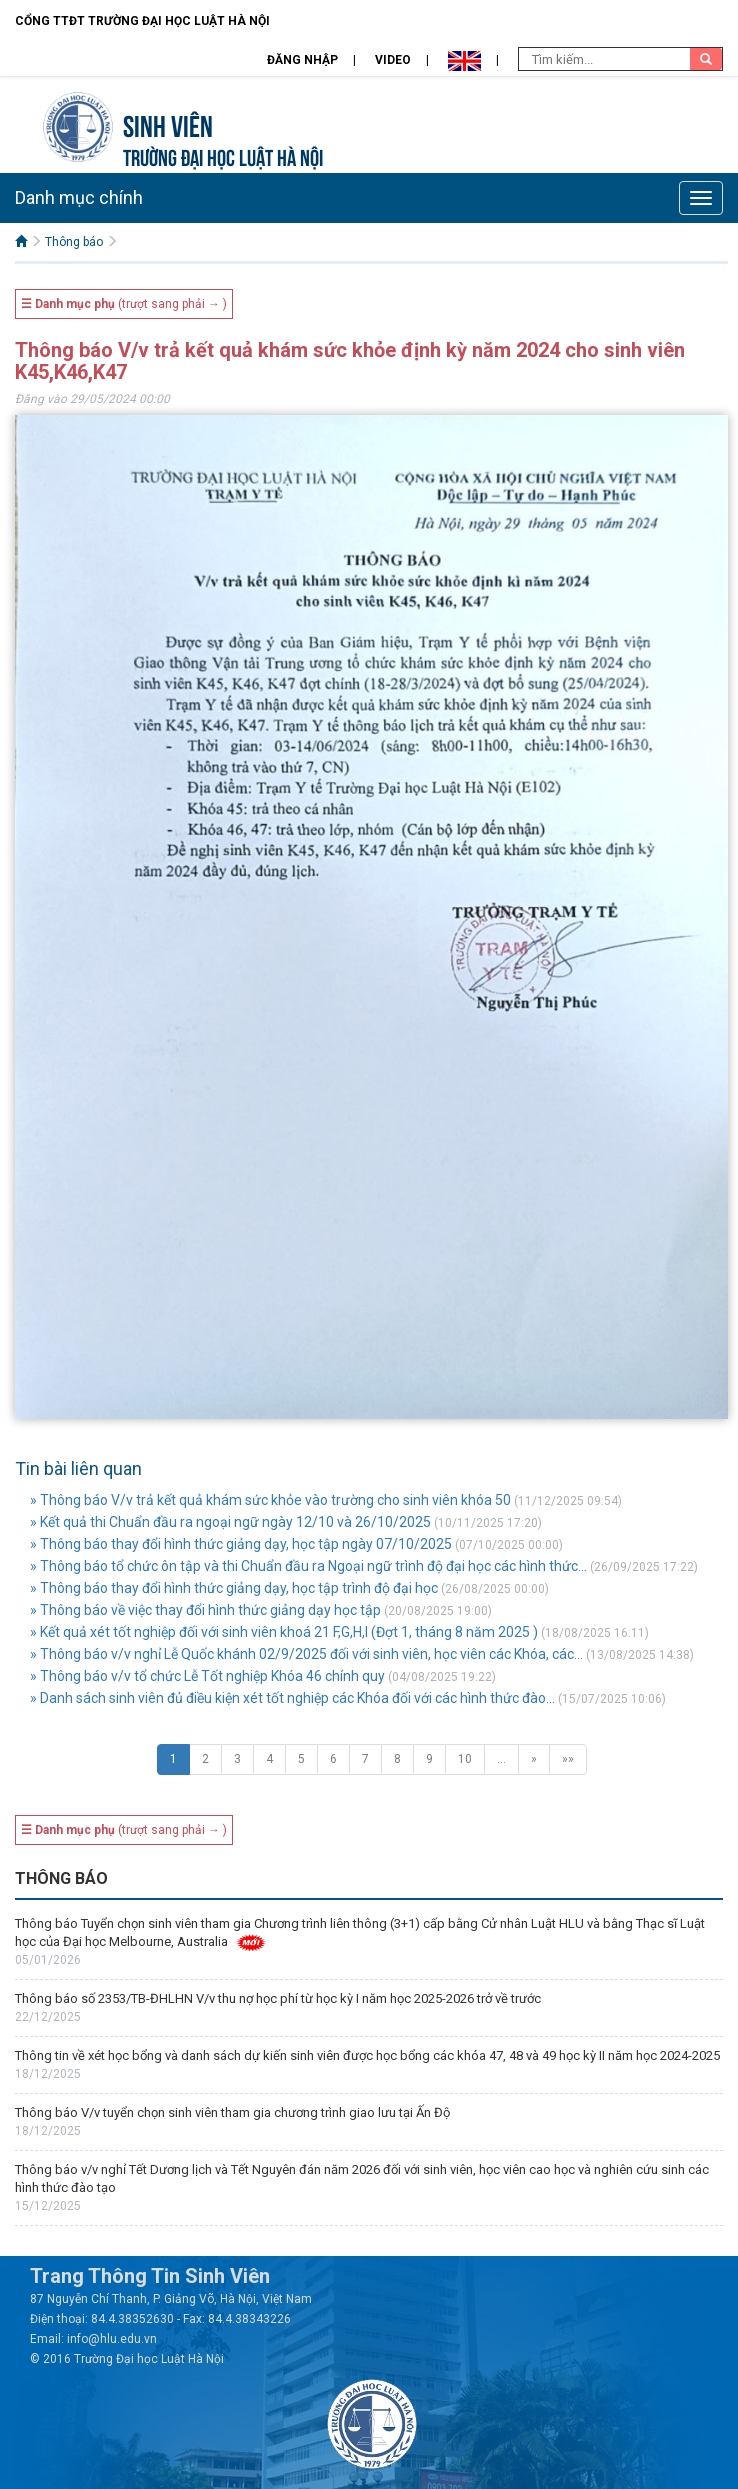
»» (568, 1759)
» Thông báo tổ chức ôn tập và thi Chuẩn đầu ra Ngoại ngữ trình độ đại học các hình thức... (308, 1566)
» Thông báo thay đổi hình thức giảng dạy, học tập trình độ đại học (234, 1588)
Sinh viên (168, 123)
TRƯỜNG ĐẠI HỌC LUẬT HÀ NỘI (223, 155)
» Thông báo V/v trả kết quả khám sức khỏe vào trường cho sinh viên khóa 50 (270, 1500)
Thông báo (74, 242)
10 (465, 1759)
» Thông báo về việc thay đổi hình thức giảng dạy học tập (205, 1610)
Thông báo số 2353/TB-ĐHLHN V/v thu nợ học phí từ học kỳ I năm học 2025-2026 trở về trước (278, 1998)
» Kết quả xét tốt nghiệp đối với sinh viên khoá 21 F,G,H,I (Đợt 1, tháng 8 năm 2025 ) (284, 1632)
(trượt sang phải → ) (124, 304)
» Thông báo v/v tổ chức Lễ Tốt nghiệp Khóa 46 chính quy (207, 1676)
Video (393, 60)
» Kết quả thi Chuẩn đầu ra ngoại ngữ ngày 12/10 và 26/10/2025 (230, 1522)
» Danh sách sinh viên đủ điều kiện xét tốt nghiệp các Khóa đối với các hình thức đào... (292, 1698)
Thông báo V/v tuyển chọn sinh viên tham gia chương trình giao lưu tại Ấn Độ (232, 2112)
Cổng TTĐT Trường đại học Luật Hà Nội (142, 21)
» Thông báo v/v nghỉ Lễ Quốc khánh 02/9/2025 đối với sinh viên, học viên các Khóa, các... (306, 1654)
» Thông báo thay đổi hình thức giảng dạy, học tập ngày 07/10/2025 (241, 1544)
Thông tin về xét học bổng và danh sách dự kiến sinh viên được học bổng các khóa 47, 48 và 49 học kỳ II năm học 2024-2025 (367, 2055)
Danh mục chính (79, 197)
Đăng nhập (302, 60)
